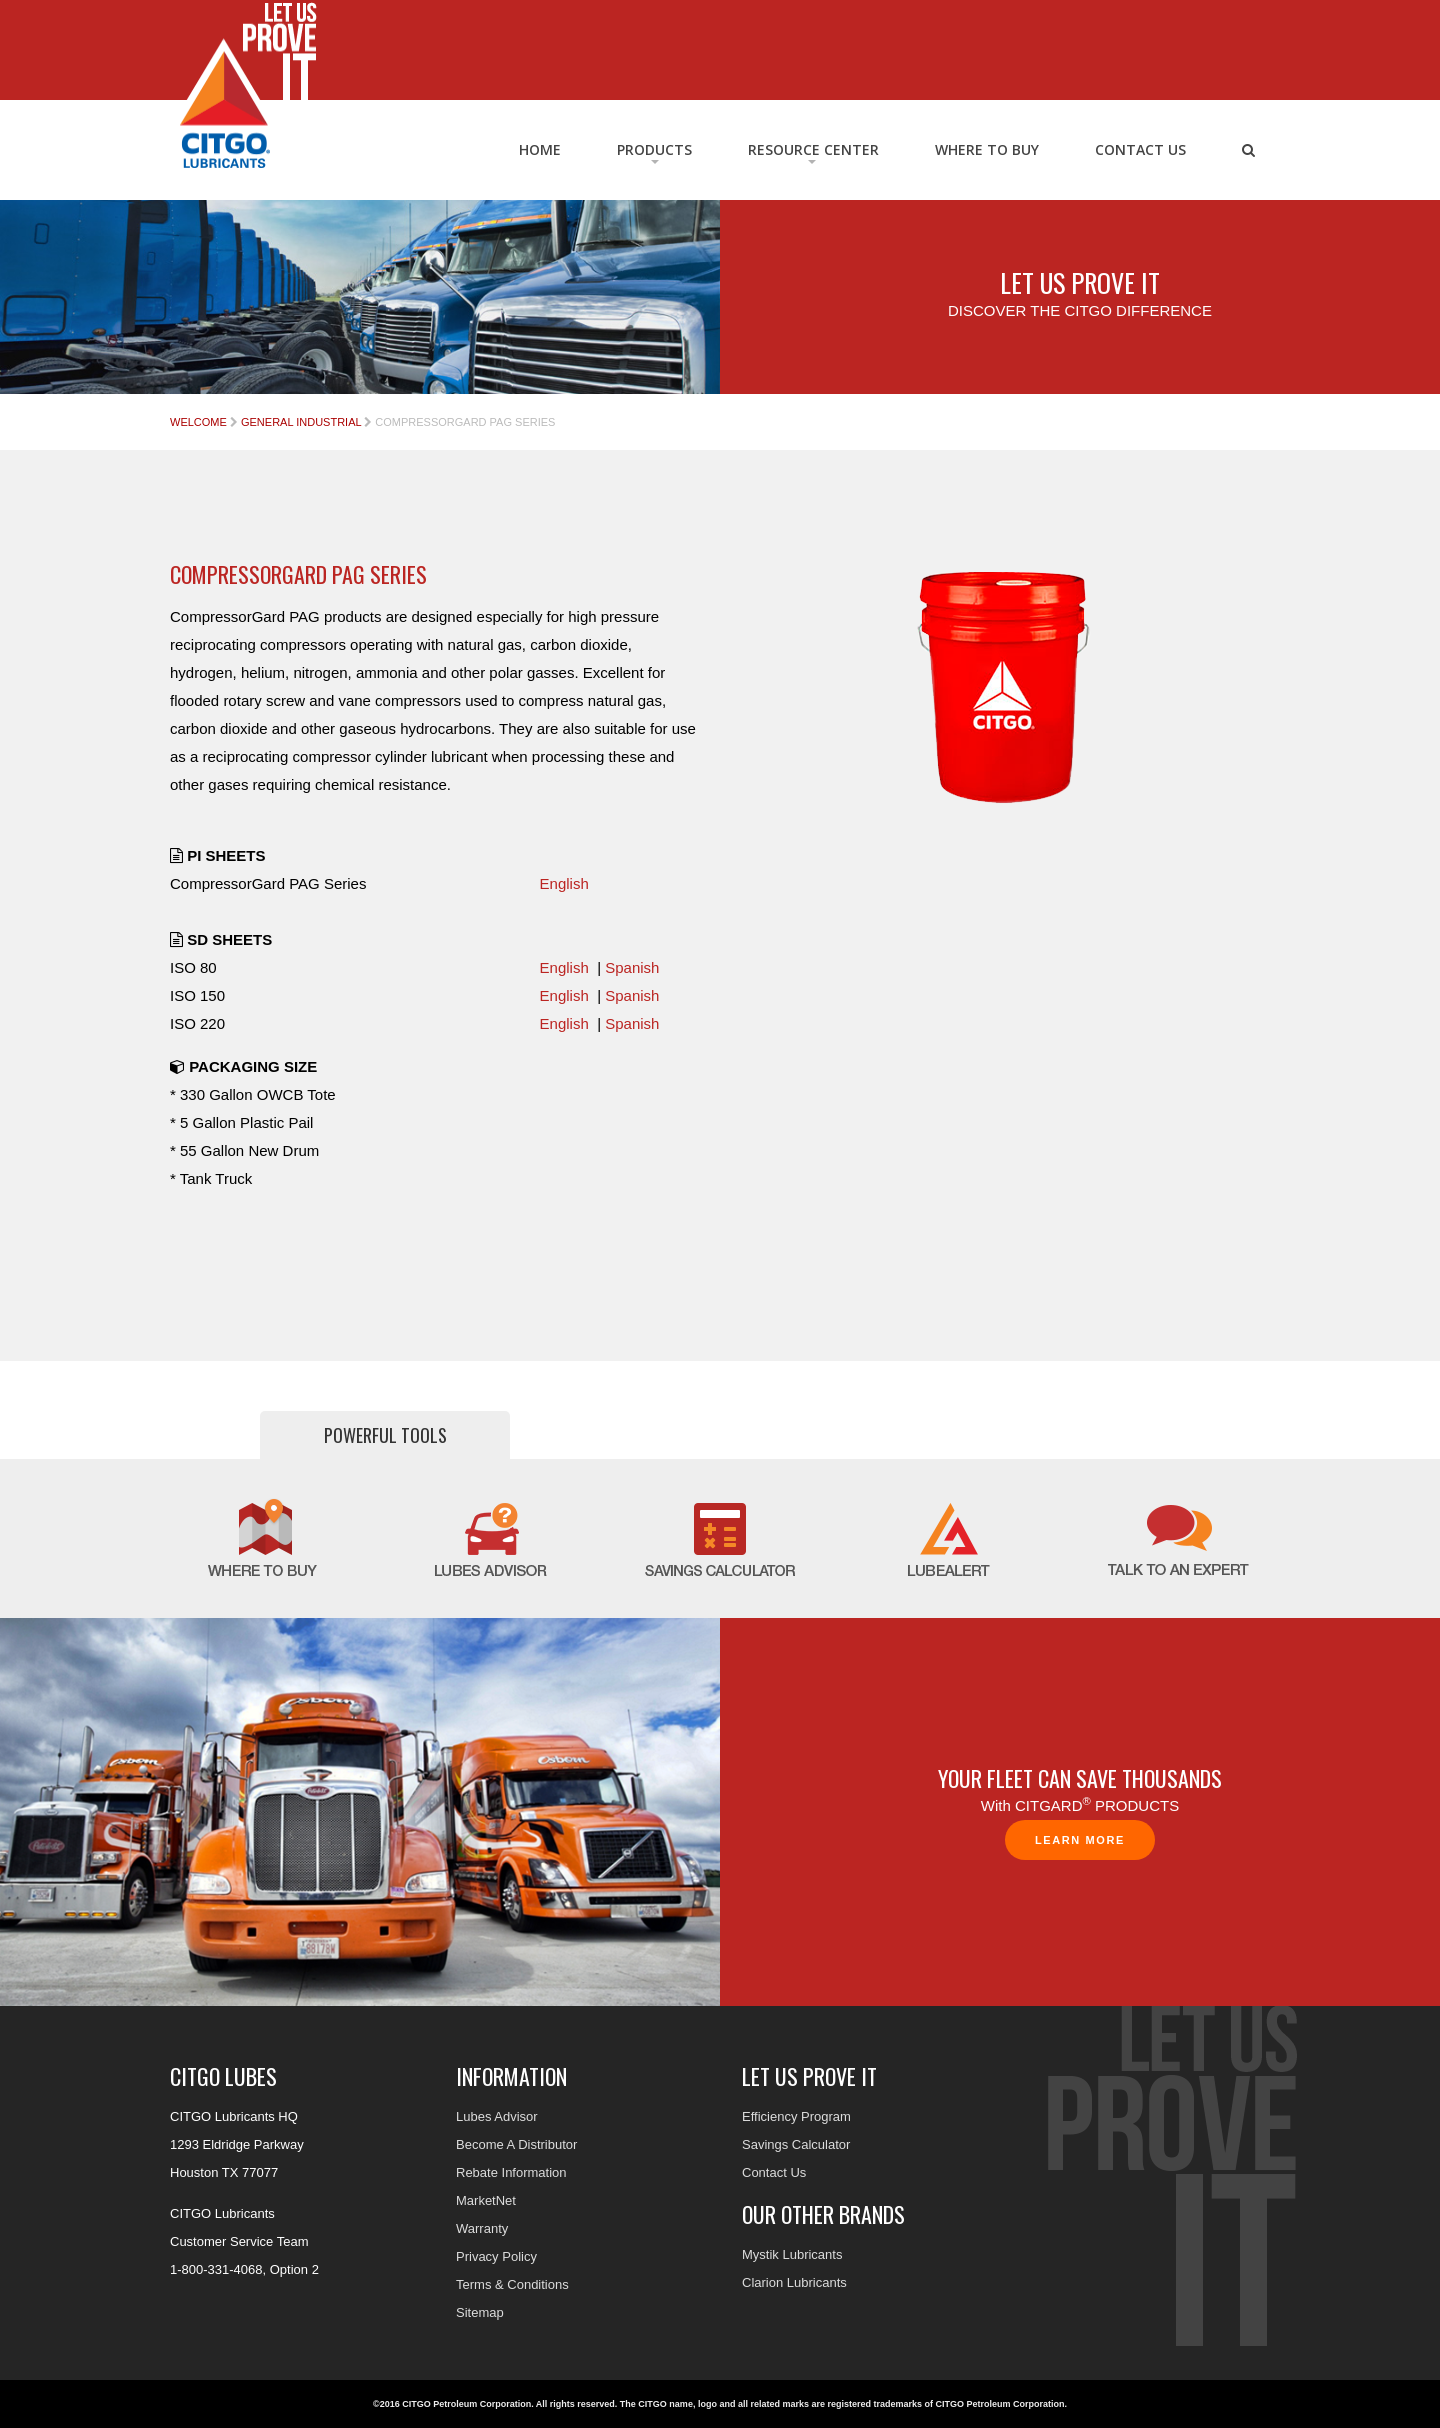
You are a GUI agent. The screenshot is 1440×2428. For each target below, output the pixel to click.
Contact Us (1140, 149)
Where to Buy (987, 149)
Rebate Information (511, 2172)
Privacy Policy (496, 2256)
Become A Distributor (516, 2144)
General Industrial (301, 422)
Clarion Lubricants (794, 2282)
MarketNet (486, 2200)
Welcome (198, 422)
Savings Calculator (796, 2144)
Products (654, 149)
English (564, 883)
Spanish (632, 967)
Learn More (1080, 1840)
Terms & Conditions (512, 2284)
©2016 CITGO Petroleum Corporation (452, 2404)
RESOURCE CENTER (813, 149)
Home (540, 149)
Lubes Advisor (497, 2116)
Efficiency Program (796, 2116)
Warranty (482, 2228)
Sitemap (480, 2312)
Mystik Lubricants (792, 2254)
